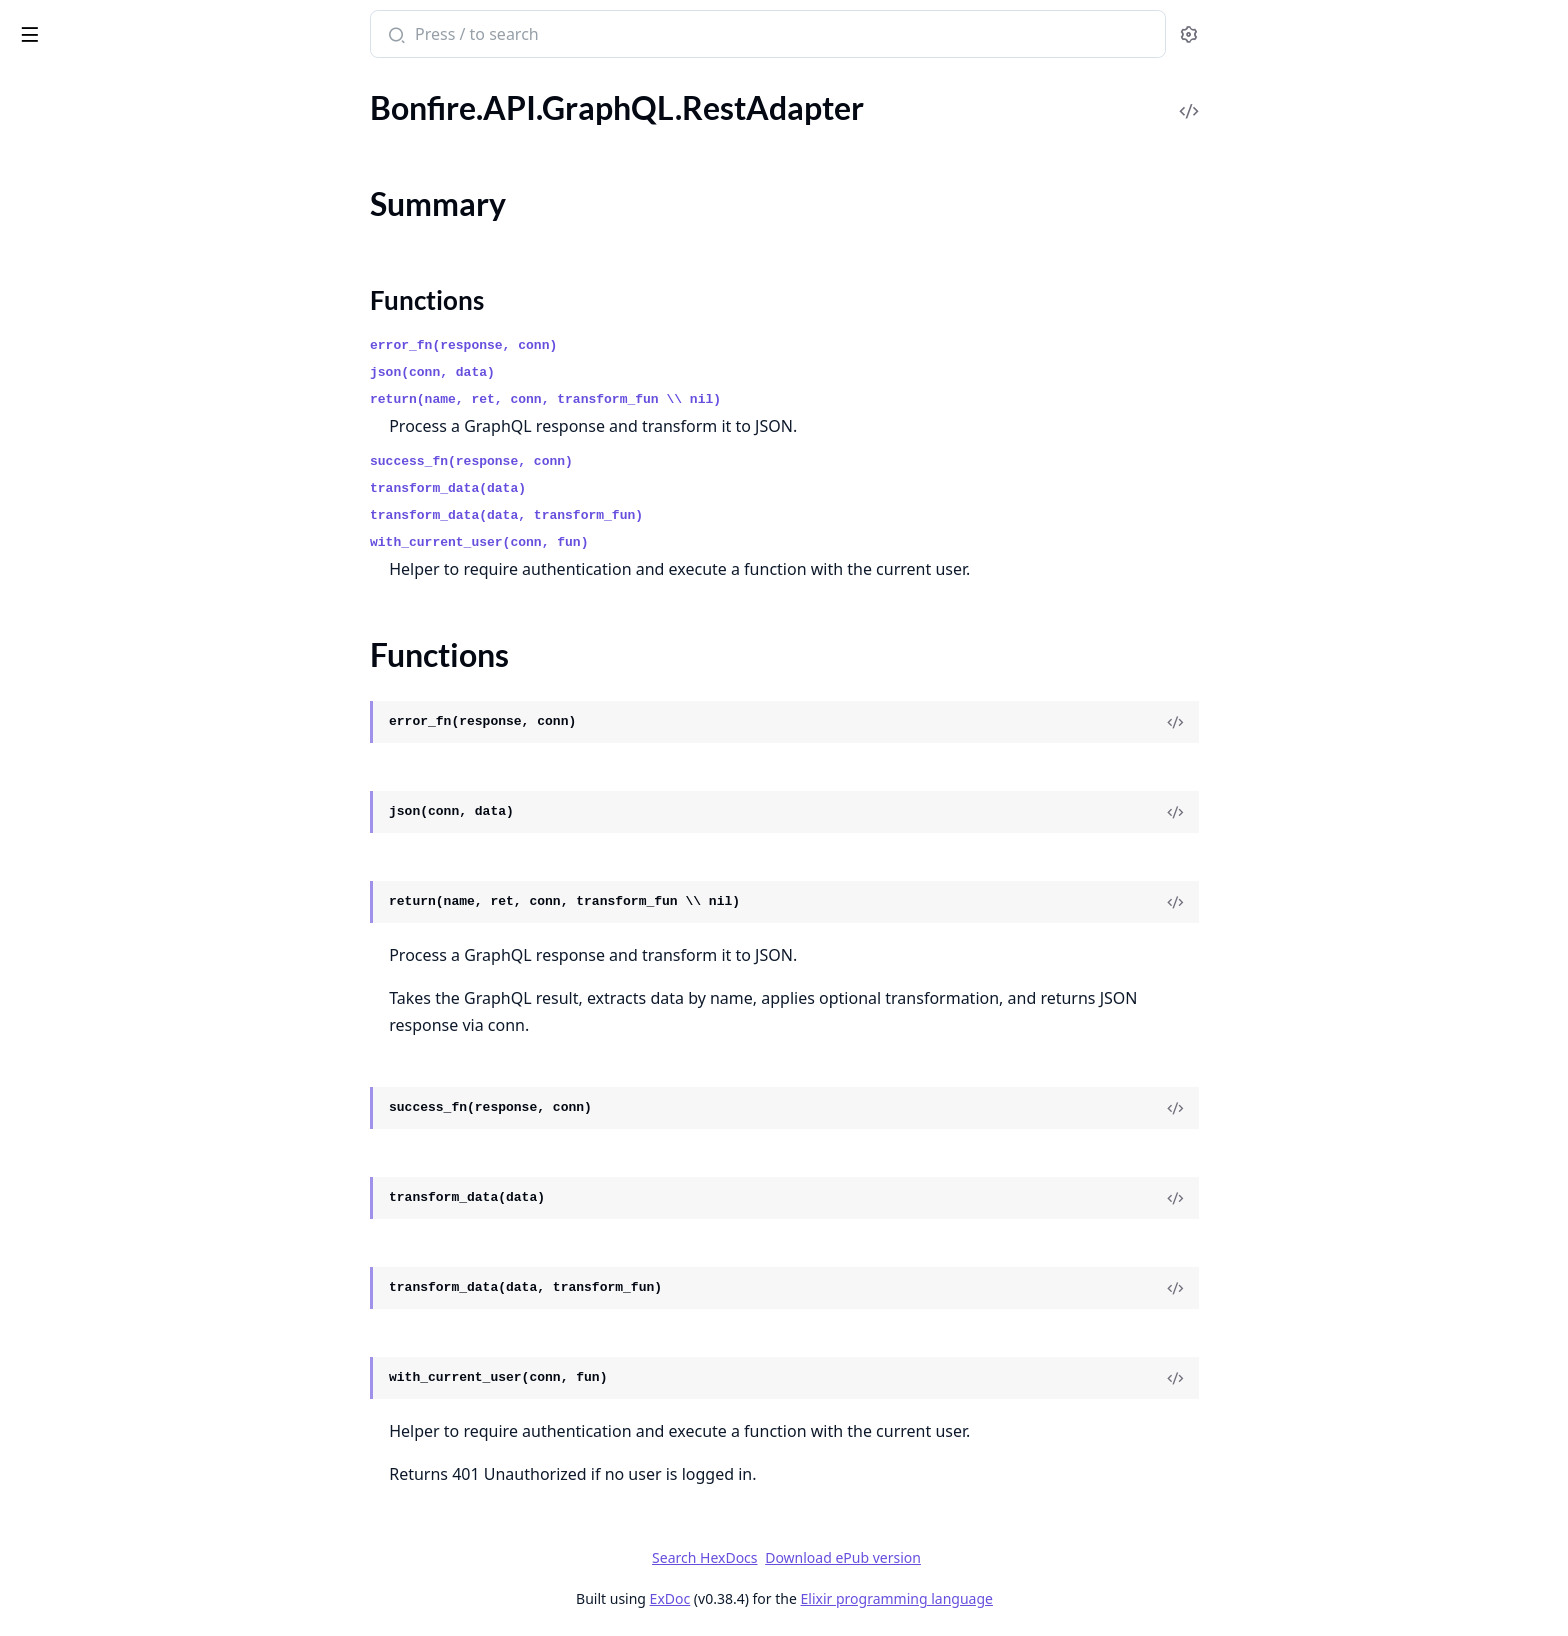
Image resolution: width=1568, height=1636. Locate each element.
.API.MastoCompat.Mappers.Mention (142, 607)
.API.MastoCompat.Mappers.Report (138, 688)
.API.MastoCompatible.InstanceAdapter (142, 1120)
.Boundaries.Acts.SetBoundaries (124, 1309)
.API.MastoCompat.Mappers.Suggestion (142, 742)
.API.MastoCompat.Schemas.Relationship (142, 985)
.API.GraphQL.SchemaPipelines (122, 283)
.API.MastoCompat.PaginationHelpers (142, 796)
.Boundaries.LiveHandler (98, 1552)
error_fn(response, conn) (613, 345)
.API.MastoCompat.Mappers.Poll (128, 661)
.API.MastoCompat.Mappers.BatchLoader (142, 499)
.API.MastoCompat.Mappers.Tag (125, 769)
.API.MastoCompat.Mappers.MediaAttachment (142, 580)
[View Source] (1325, 722)
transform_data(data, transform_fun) (656, 515)
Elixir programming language (1046, 1598)
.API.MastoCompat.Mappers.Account (142, 472)
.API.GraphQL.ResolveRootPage (125, 134)
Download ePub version (993, 1557)
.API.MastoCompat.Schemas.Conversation (142, 850)
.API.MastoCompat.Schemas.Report (137, 1012)
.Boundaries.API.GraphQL (103, 1201)
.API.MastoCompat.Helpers (109, 418)
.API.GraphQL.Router (88, 256)
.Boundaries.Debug (79, 1471)
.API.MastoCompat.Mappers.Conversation (142, 526)
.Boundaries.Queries (84, 1606)
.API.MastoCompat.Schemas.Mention (142, 904)
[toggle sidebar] (273, 31)
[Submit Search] (544, 36)
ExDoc (819, 1598)
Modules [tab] (120, 89)
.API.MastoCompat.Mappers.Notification (142, 634)
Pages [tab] (36, 89)
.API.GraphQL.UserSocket (103, 364)
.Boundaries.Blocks (79, 1336)
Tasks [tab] (219, 89)
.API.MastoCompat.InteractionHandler (142, 445)
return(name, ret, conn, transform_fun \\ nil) (695, 399)
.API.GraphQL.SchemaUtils (107, 310)
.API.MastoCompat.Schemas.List (126, 877)
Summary (67, 196)
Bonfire (93, 26)
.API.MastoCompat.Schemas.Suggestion (142, 1066)
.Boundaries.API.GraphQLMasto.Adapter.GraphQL (142, 1255)
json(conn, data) (582, 372)
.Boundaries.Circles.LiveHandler (123, 1417)
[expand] (280, 111)
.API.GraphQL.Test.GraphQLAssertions (142, 337)
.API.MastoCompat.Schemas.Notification (142, 931)
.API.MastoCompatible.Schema (121, 1147)
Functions (69, 220)
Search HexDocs (854, 1558)
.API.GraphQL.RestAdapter (108, 161)
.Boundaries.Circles (80, 1390)
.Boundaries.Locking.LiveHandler (126, 1579)
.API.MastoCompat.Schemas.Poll (127, 958)
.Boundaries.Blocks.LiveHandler (122, 1363)
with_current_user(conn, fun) (629, 542)
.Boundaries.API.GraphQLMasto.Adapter (142, 1228)
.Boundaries (55, 1174)
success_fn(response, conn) (621, 461)
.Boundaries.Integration (95, 1525)
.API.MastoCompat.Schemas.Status (135, 1039)
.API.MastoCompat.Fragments (119, 391)
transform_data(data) (598, 488)
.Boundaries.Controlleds (97, 1444)
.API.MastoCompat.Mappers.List (127, 553)
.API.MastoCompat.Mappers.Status (136, 715)
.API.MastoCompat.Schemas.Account (142, 823)
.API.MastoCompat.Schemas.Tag (124, 1093)
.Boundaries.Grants (80, 1498)
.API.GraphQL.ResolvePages (111, 107)
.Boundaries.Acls (71, 1282)
